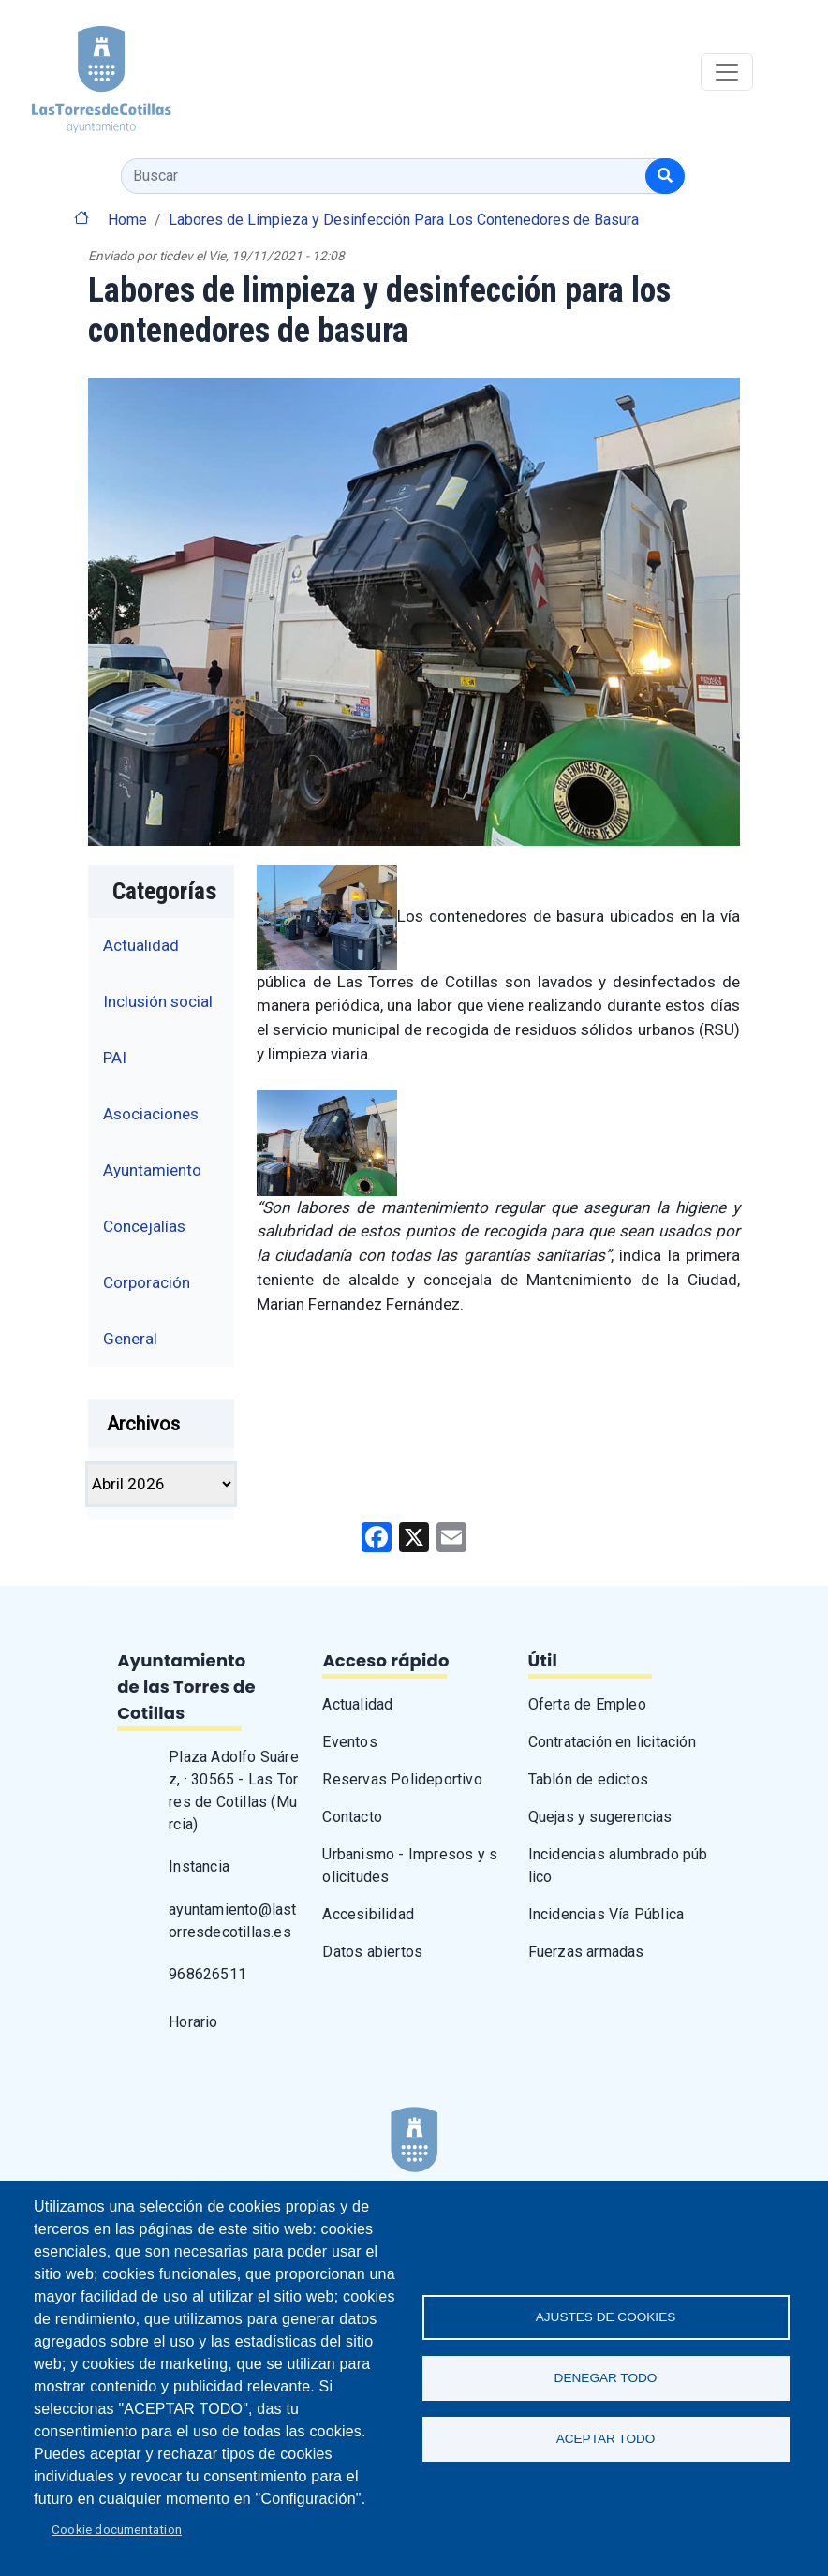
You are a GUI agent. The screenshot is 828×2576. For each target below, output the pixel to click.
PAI (114, 1057)
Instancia (199, 1866)
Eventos (349, 1742)
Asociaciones (151, 1113)
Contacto (352, 1817)
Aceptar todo (606, 2439)
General (130, 1338)
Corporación (146, 1282)
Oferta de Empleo (587, 1704)
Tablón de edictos (588, 1779)
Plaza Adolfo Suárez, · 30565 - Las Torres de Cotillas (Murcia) (234, 1790)
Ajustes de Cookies (606, 2317)
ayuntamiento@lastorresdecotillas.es (232, 1921)
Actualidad (141, 945)
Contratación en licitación (612, 1742)
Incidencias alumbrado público (618, 1865)
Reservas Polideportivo (401, 1779)
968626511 (207, 1974)
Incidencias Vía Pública (606, 1914)
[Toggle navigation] (727, 72)
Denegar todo (606, 2378)
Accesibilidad (368, 1914)
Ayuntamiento (152, 1170)
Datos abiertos (372, 1952)
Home (127, 220)
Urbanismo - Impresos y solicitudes (409, 1865)
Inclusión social (158, 1001)
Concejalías (144, 1226)
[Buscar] (665, 176)
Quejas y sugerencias (600, 1817)
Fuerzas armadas (586, 1952)
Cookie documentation (117, 2529)
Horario (193, 2022)
